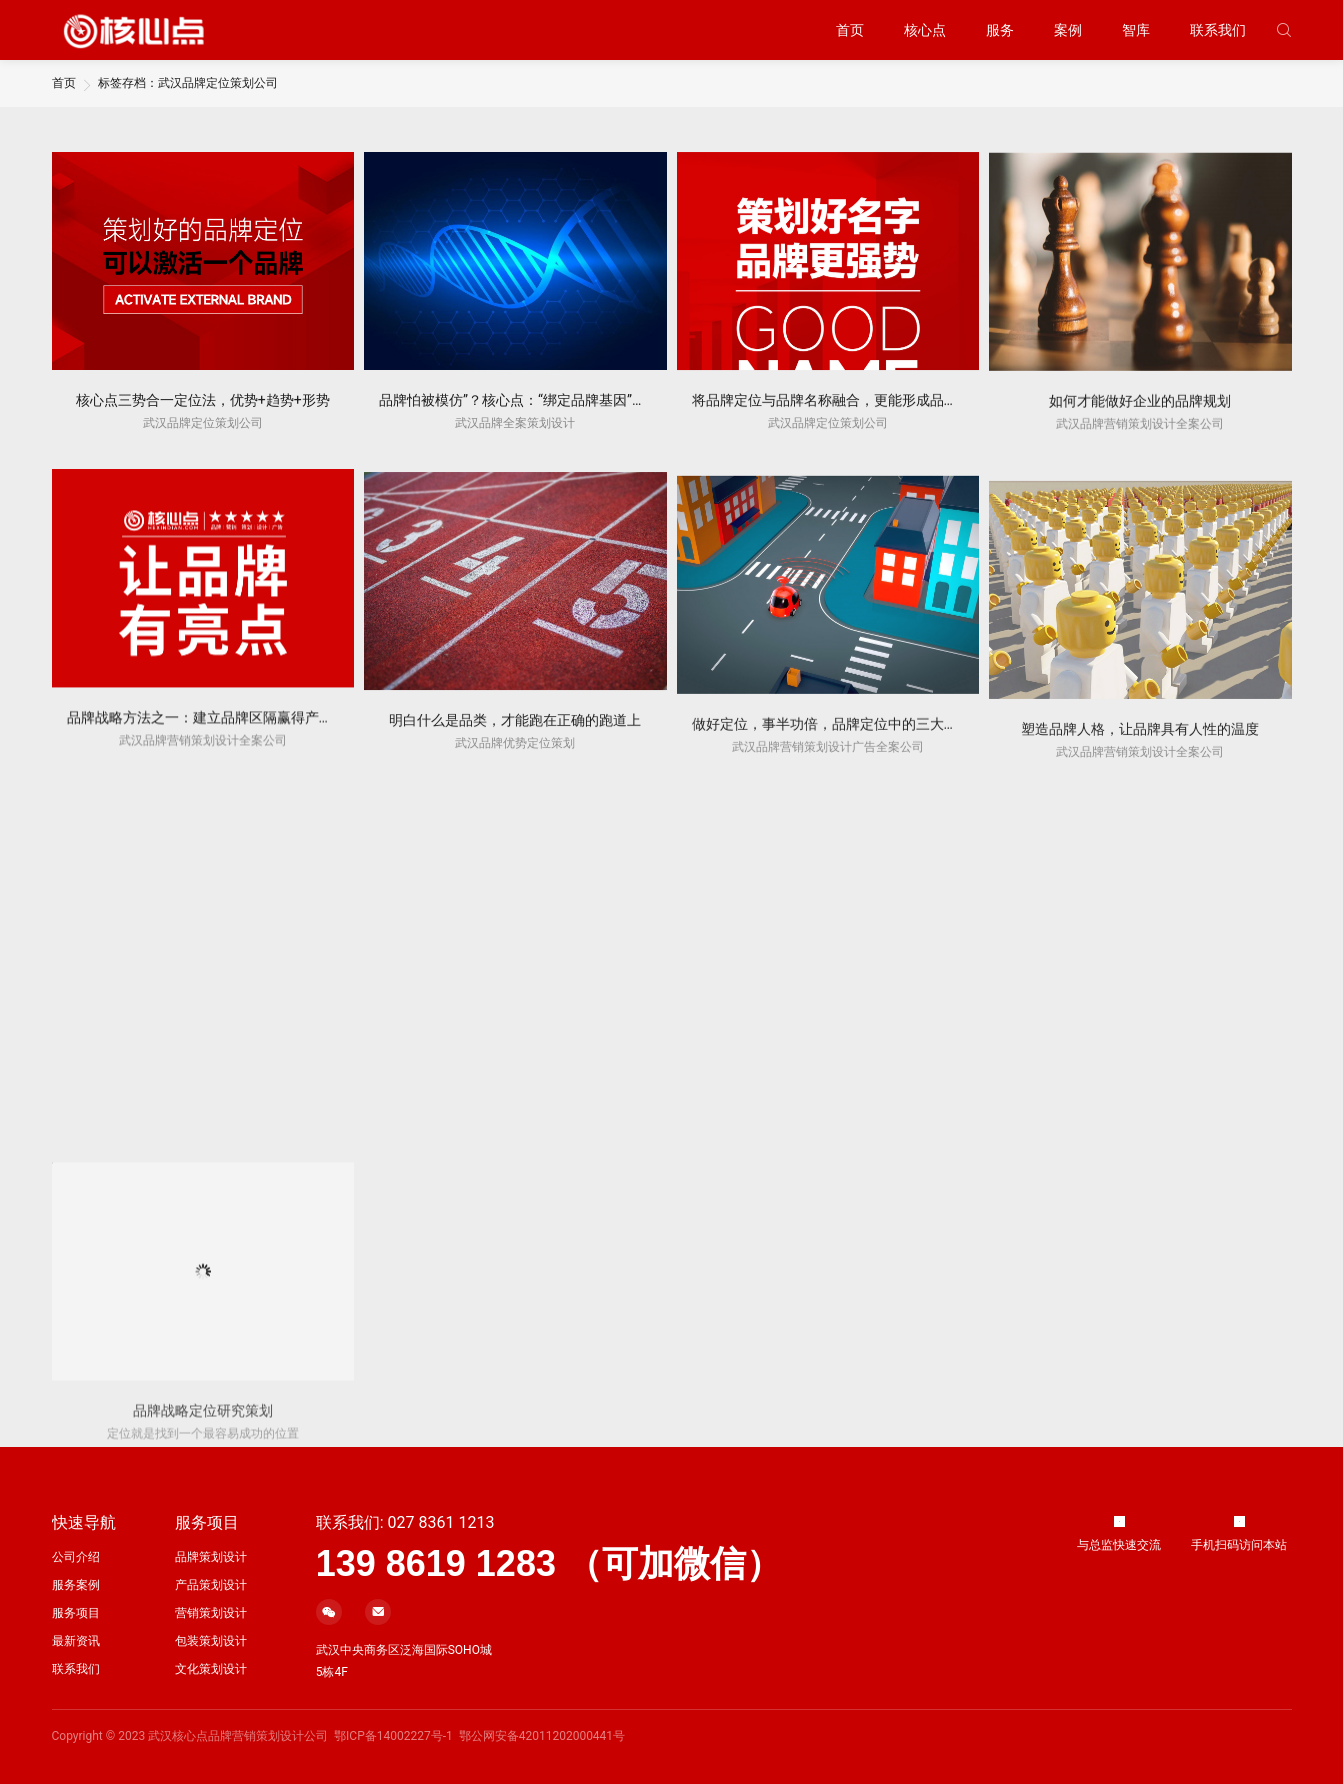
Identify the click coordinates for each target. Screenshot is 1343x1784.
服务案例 (76, 1585)
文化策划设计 (211, 1669)
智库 (1136, 30)
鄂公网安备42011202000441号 (542, 1736)
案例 (1068, 30)
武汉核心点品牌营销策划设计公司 (238, 1736)
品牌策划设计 (211, 1557)
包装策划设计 (211, 1641)
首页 (850, 30)
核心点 (925, 30)
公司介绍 (76, 1557)
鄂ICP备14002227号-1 (393, 1736)
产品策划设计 (211, 1585)
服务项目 (76, 1613)
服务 (1000, 30)
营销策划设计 (211, 1613)
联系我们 (1218, 30)
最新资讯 (76, 1641)
